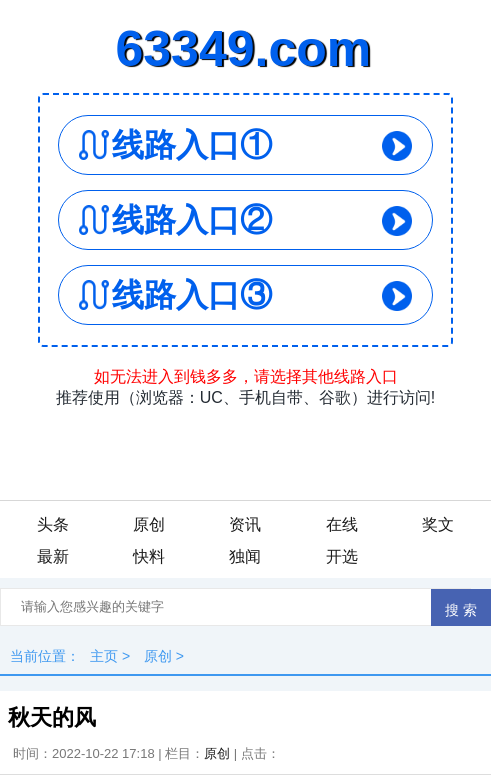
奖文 (438, 524)
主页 (104, 656)
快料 (149, 556)
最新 (53, 556)
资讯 (245, 524)
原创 (149, 524)
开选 (342, 556)
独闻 (245, 556)
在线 (342, 524)
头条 (53, 524)
